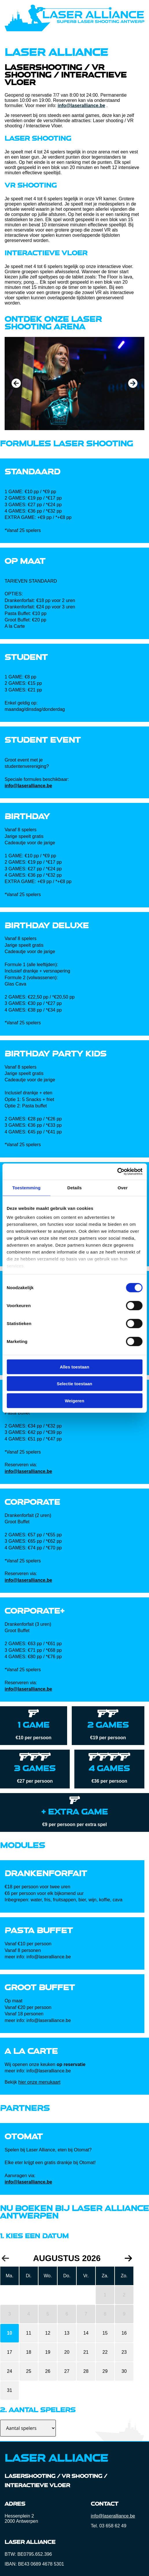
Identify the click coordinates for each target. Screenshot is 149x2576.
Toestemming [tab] (26, 1187)
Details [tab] (74, 1187)
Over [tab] (123, 1187)
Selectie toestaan (74, 1383)
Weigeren (74, 1400)
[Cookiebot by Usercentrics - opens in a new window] (117, 1171)
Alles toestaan (74, 1366)
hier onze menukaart (39, 2082)
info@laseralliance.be (81, 105)
